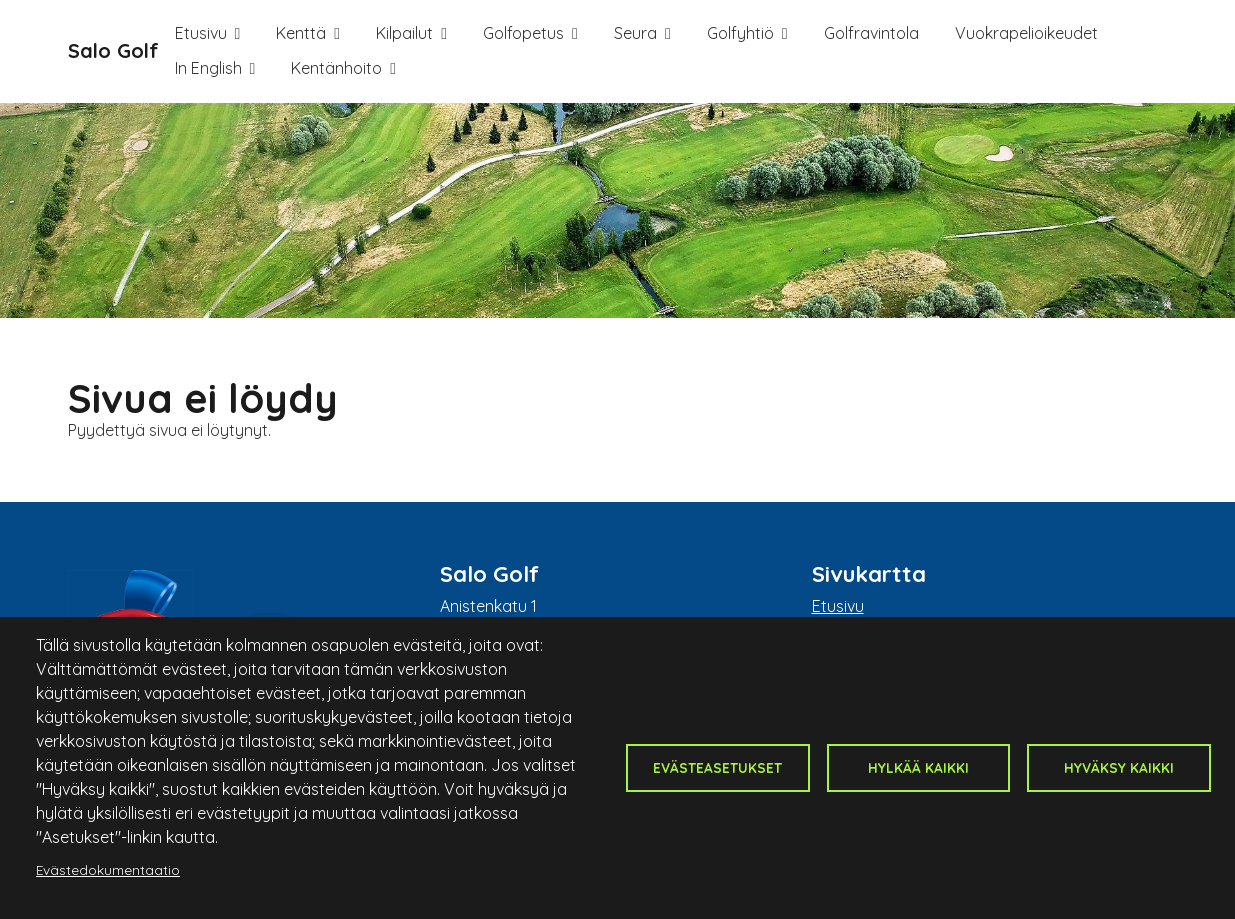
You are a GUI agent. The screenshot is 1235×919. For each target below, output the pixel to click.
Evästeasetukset (717, 767)
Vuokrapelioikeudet (1026, 33)
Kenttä (301, 33)
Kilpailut (404, 33)
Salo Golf (113, 50)
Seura (635, 33)
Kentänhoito (336, 68)
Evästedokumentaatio (108, 869)
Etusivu (201, 33)
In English (208, 68)
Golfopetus (523, 33)
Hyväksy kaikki (1119, 767)
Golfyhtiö (740, 33)
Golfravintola (871, 33)
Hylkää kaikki (918, 767)
